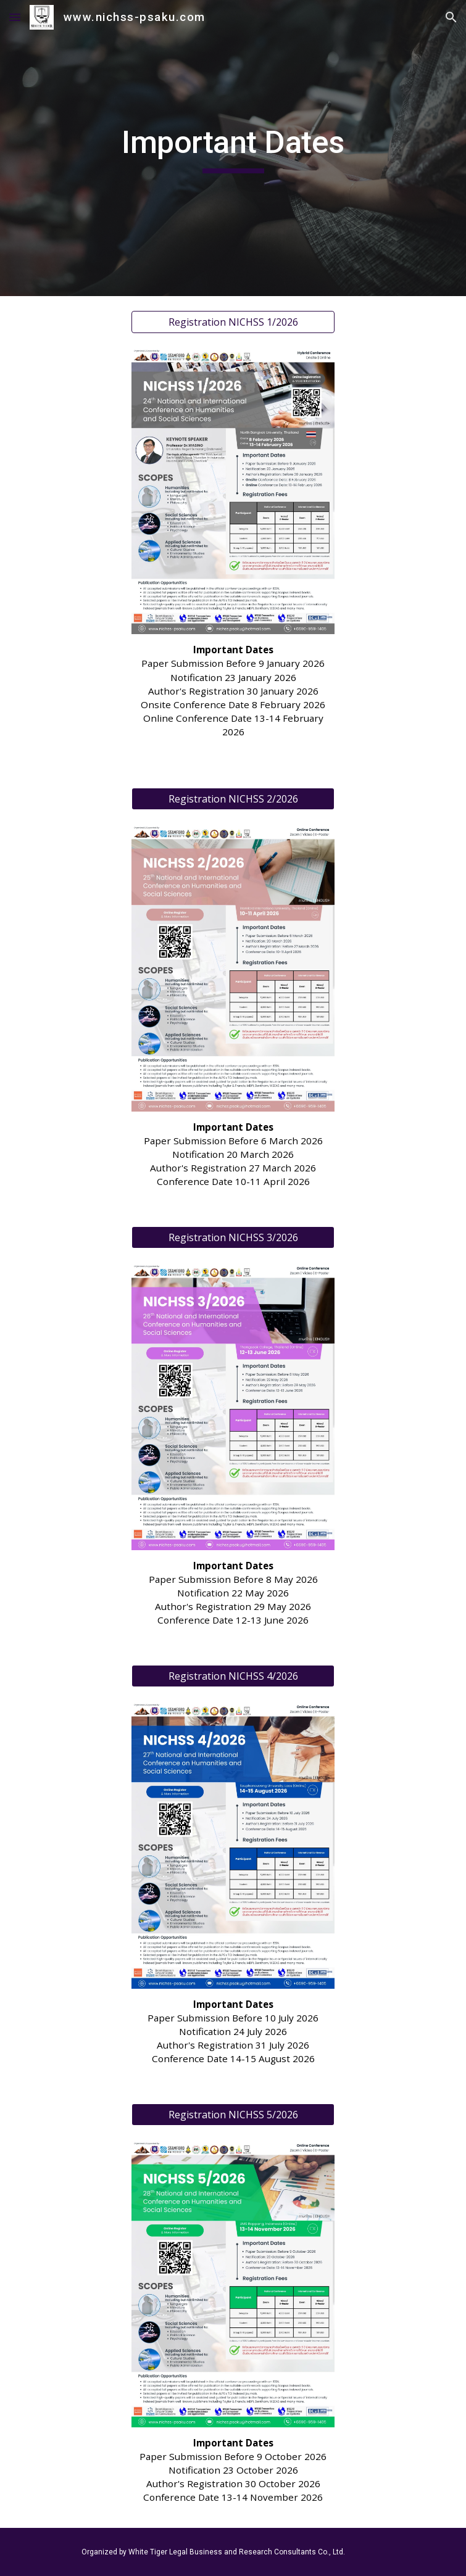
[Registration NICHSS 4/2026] (233, 1676)
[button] (15, 17)
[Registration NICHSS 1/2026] (233, 322)
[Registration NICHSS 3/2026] (233, 1237)
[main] (233, 148)
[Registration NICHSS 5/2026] (233, 2114)
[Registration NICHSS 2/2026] (233, 798)
